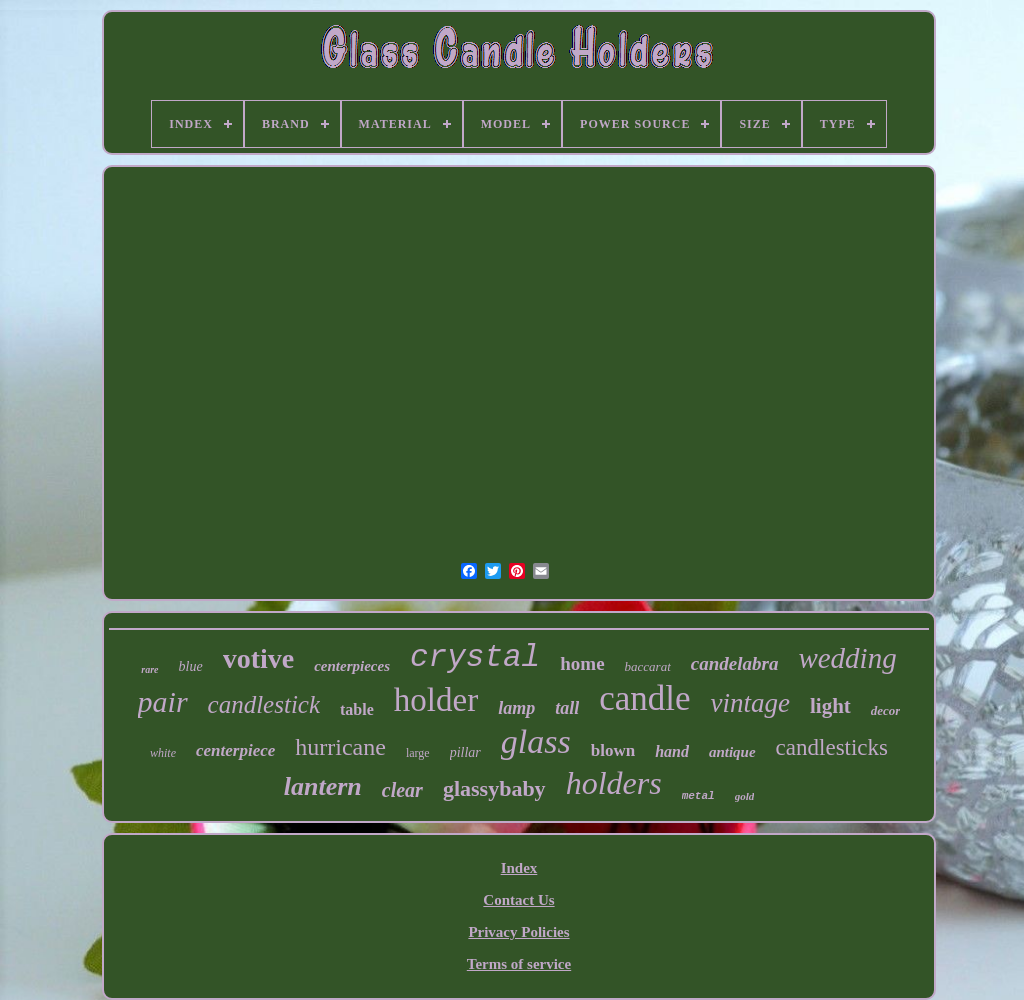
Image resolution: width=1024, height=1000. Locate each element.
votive (259, 658)
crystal (475, 657)
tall (567, 708)
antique (732, 752)
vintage (749, 703)
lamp (516, 708)
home (582, 663)
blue (191, 666)
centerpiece (235, 750)
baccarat (648, 666)
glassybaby (494, 788)
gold (745, 796)
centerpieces (352, 666)
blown (613, 750)
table (357, 709)
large (418, 753)
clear (402, 790)
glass (536, 741)
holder (436, 700)
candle (644, 698)
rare (149, 669)
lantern (323, 786)
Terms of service (519, 964)
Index (519, 868)
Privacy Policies (518, 932)
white (163, 753)
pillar (465, 752)
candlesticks (832, 747)
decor (886, 710)
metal (698, 796)
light (830, 706)
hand (672, 751)
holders (614, 783)
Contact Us (518, 900)
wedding (847, 658)
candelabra (735, 663)
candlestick (264, 704)
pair (163, 701)
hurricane (340, 747)
